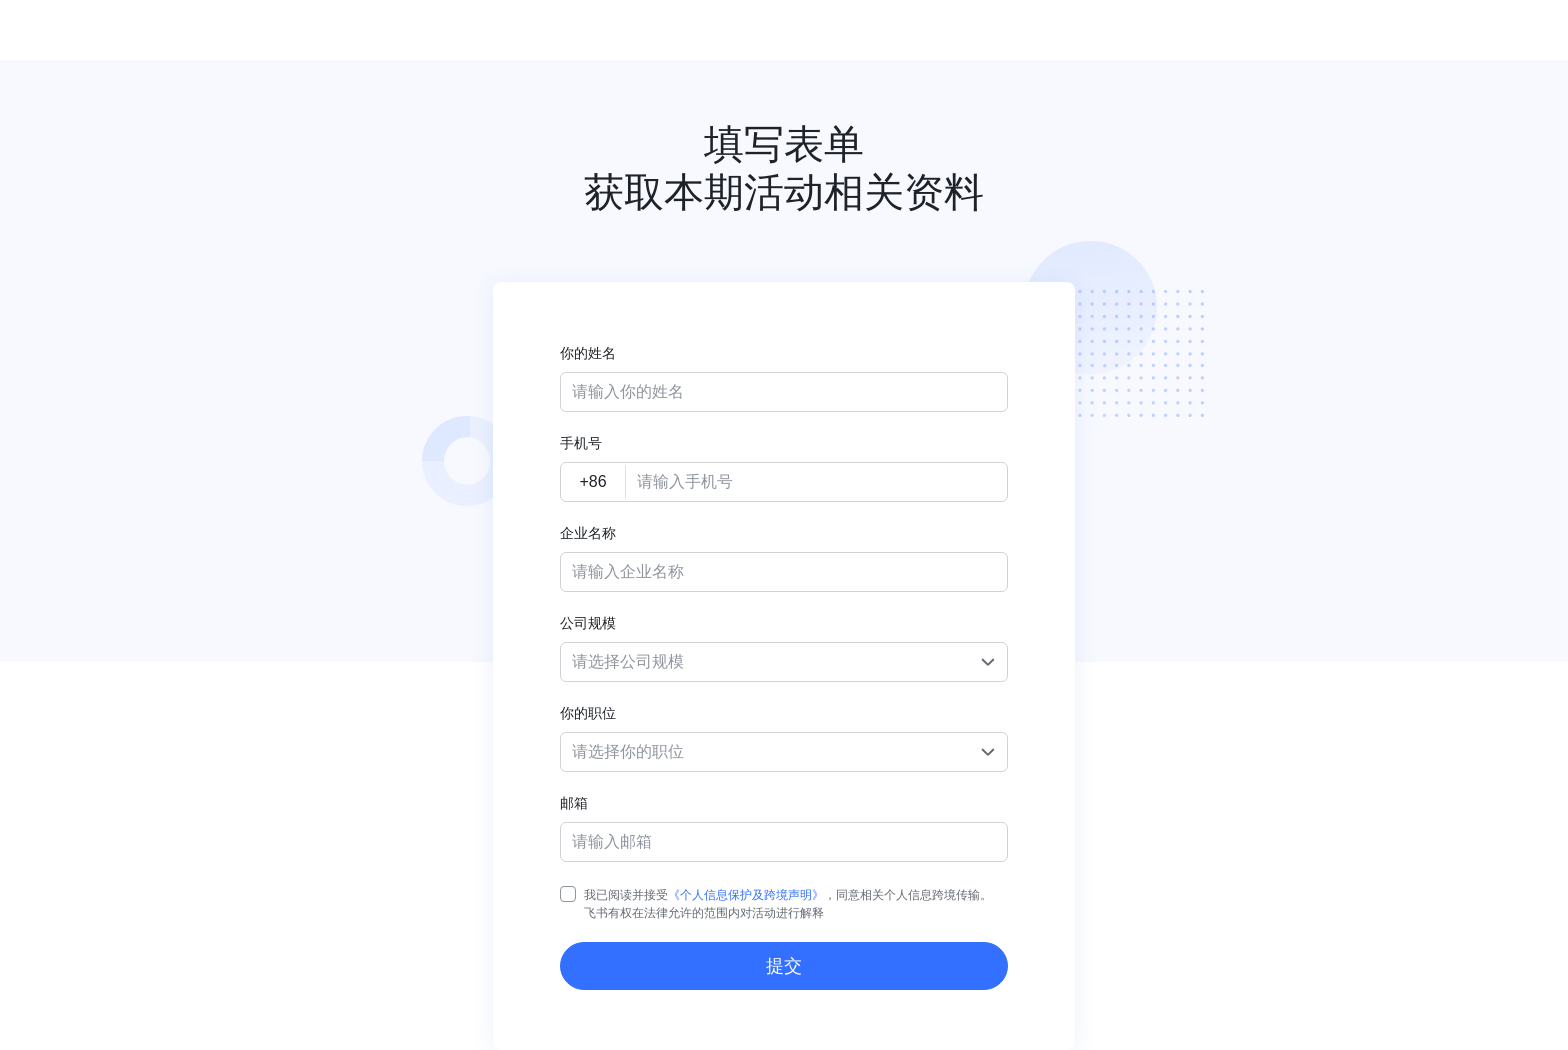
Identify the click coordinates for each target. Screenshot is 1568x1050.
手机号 (581, 443)
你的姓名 (588, 353)
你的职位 (588, 713)
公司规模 (588, 623)
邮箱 (574, 803)
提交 (784, 966)
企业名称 (588, 533)
